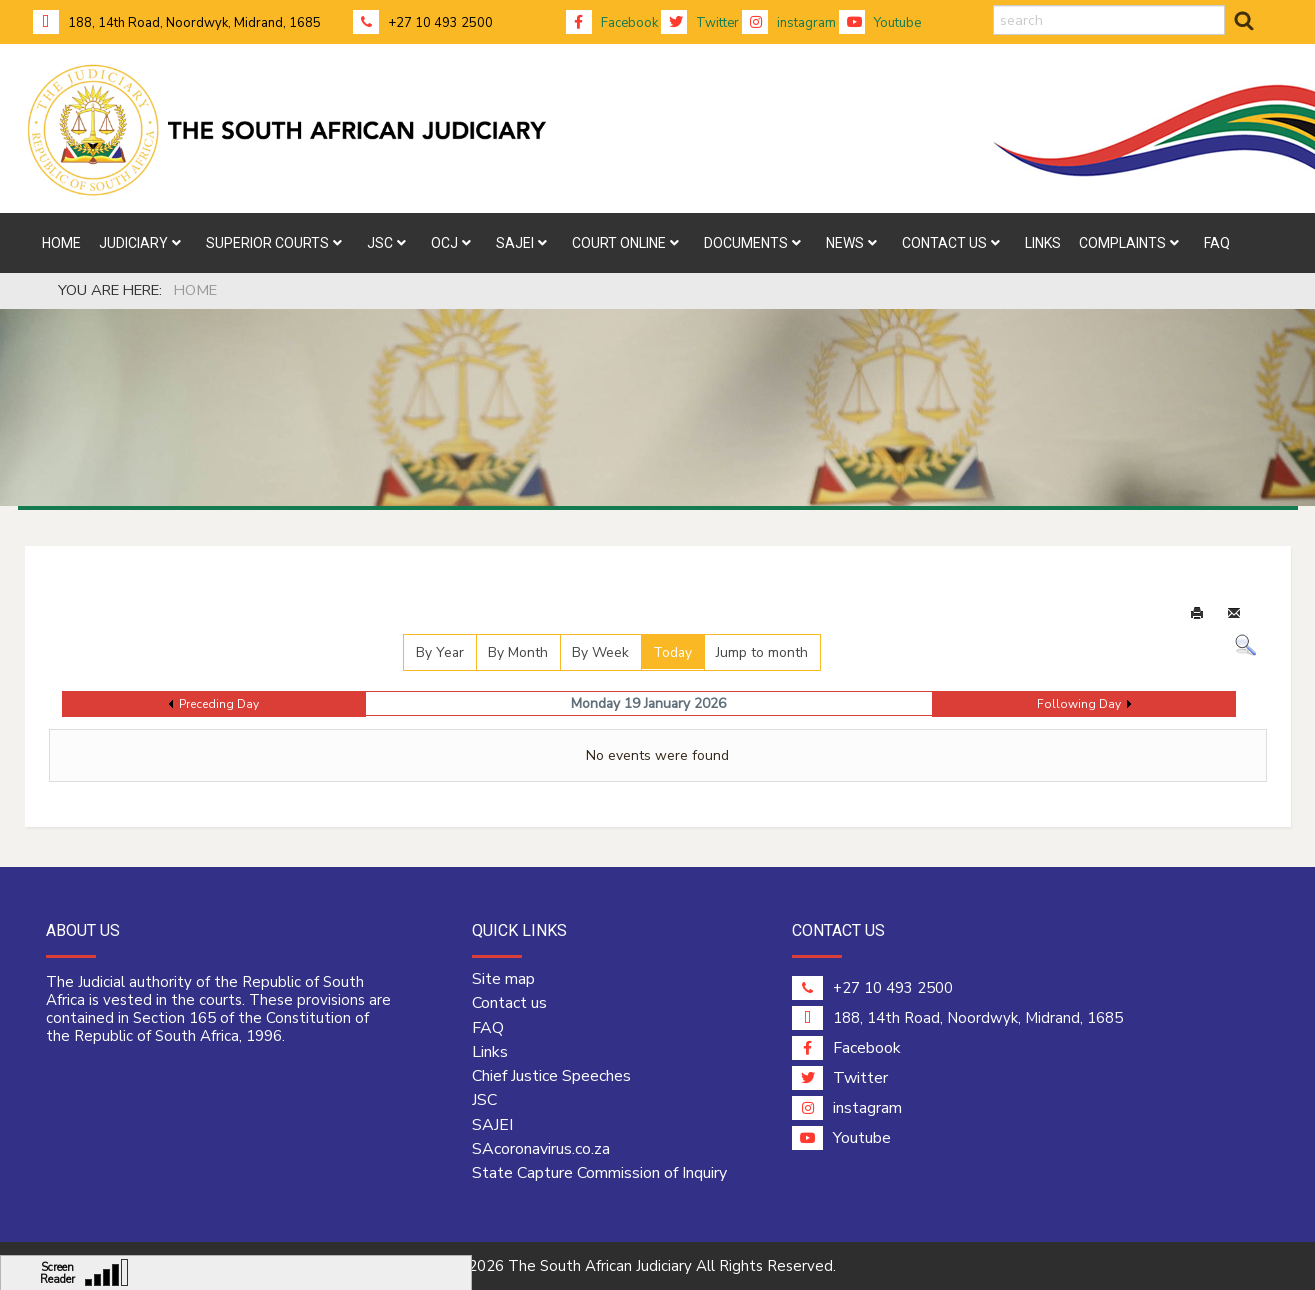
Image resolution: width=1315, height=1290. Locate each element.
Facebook (612, 23)
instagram (789, 23)
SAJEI (492, 1125)
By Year (440, 652)
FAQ (488, 1028)
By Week (600, 652)
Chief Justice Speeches (551, 1076)
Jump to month (762, 652)
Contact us (509, 1003)
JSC (484, 1100)
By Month (518, 652)
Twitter (700, 23)
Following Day (1079, 704)
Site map (503, 979)
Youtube (880, 23)
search (993, 5)
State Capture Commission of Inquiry (599, 1173)
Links (490, 1052)
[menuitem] (61, 243)
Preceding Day (219, 704)
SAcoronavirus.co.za (541, 1149)
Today (672, 652)
